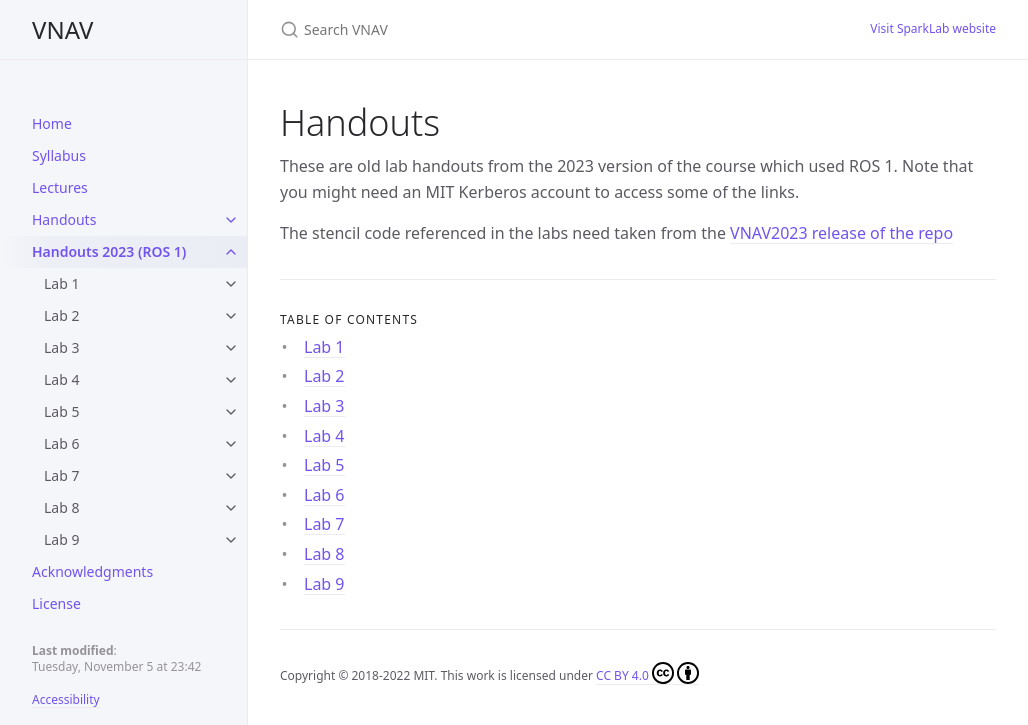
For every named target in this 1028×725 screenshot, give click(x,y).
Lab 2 (61, 315)
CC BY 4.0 (647, 673)
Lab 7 (61, 475)
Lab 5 (61, 411)
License (56, 603)
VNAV (62, 29)
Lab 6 (61, 443)
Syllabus (59, 155)
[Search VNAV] (516, 29)
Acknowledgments (92, 571)
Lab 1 (61, 283)
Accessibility (66, 699)
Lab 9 (61, 539)
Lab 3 (61, 347)
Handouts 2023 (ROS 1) (109, 251)
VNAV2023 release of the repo (841, 233)
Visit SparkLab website (933, 28)
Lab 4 (61, 379)
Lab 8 (61, 507)
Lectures (60, 187)
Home (52, 123)
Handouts (64, 219)
